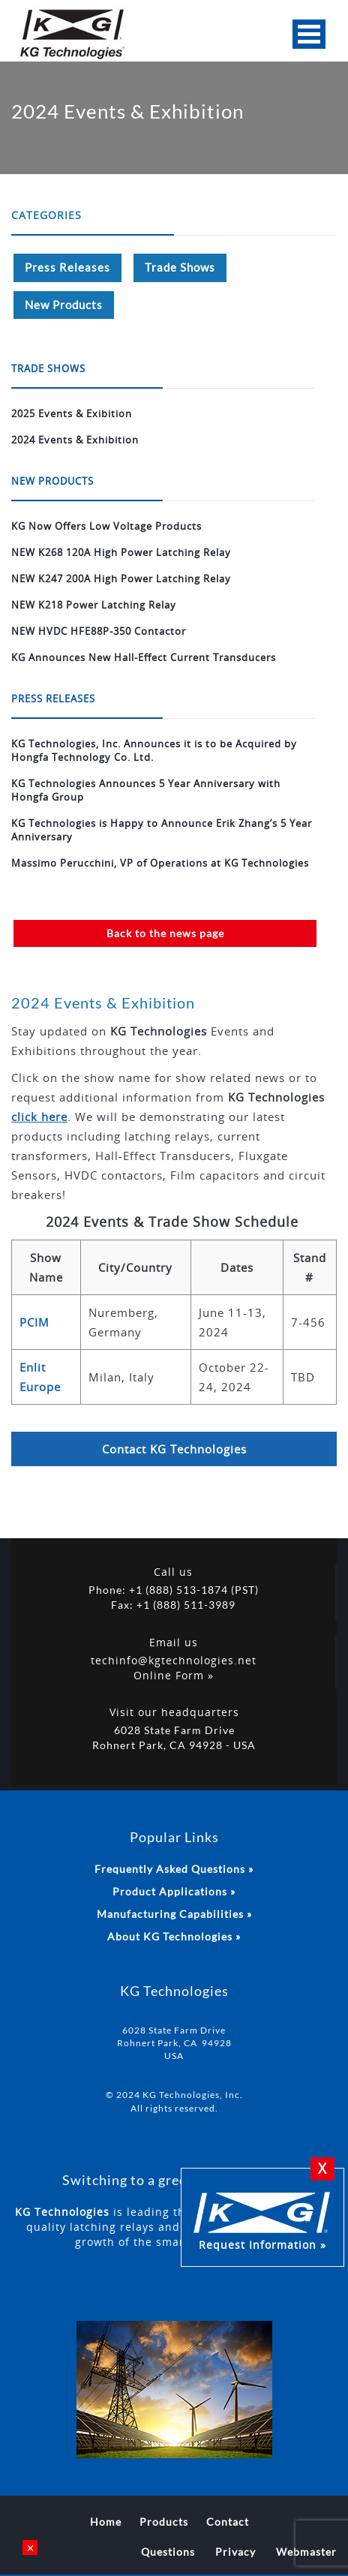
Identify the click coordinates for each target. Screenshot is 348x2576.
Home (106, 2521)
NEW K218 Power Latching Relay (93, 605)
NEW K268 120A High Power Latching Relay (121, 552)
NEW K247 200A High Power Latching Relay (121, 578)
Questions (168, 2551)
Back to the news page (165, 933)
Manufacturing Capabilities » (174, 1913)
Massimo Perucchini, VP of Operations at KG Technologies (160, 863)
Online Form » (174, 1675)
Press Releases (67, 267)
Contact (227, 2521)
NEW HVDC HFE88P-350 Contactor (98, 631)
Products (164, 2521)
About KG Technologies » (174, 1936)
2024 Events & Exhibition (75, 439)
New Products (64, 304)
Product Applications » (174, 1891)
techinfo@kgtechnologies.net (173, 1660)
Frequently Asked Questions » (174, 1868)
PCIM (35, 1322)
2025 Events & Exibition (71, 413)
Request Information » (262, 2219)
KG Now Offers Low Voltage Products (106, 526)
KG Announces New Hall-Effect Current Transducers (143, 657)
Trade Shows (180, 267)
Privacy (235, 2551)
